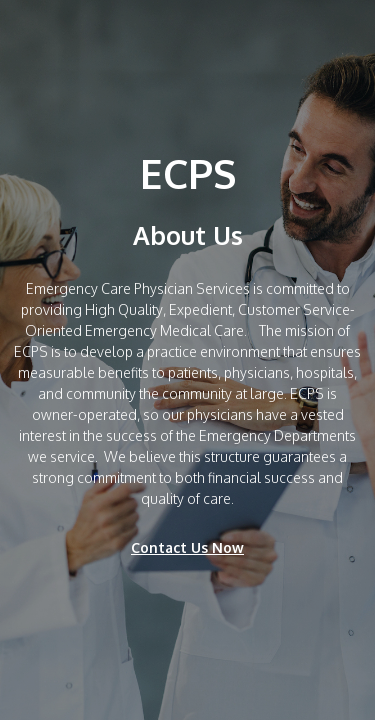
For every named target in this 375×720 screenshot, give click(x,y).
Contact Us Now (187, 547)
